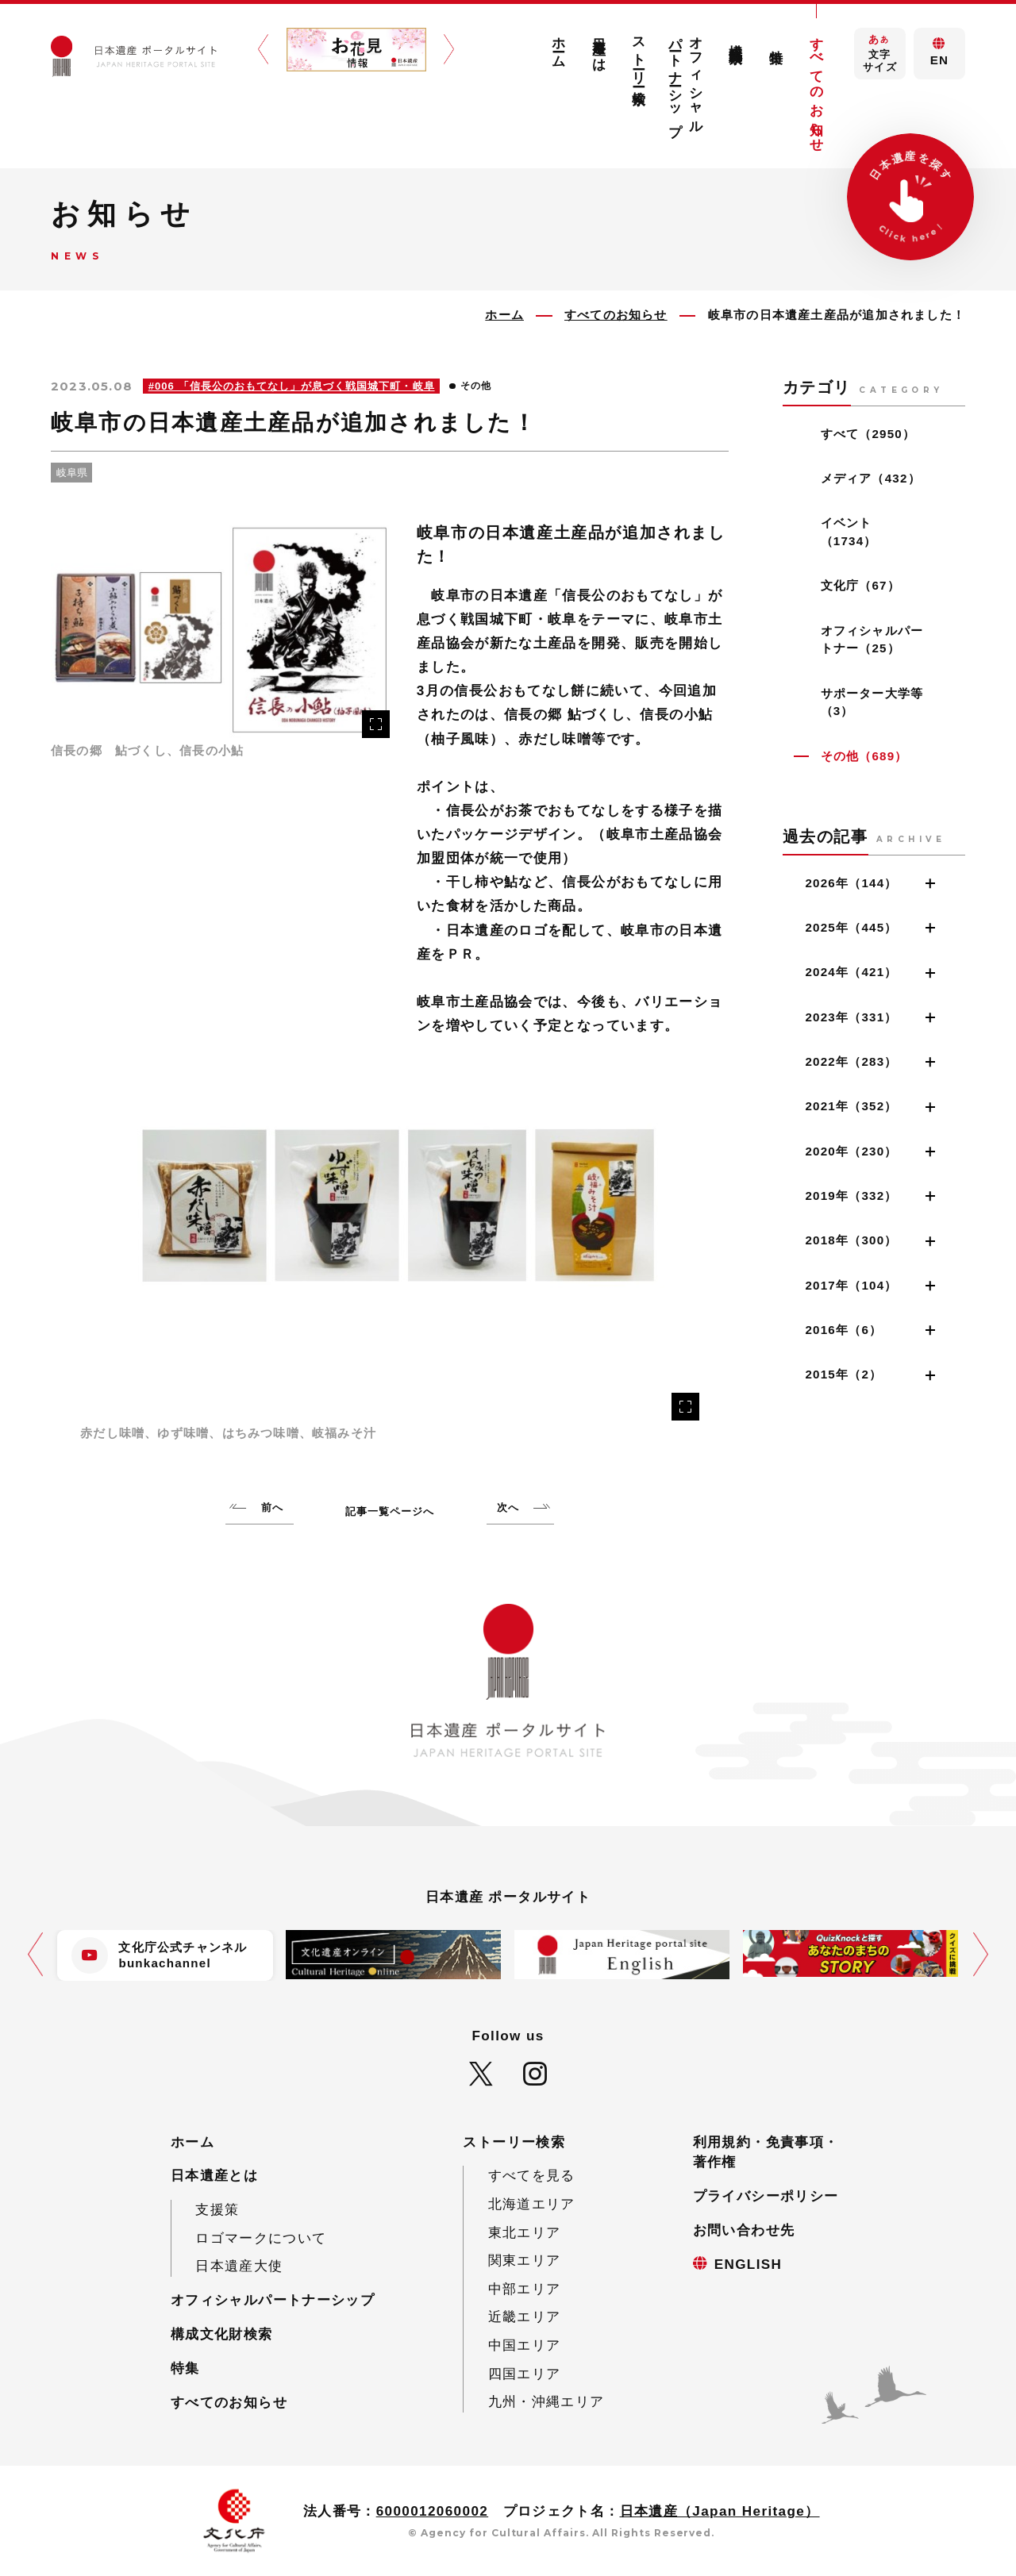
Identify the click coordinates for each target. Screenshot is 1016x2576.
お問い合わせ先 (744, 2230)
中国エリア (524, 2345)
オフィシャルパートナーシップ (686, 79)
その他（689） (864, 756)
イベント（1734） (849, 532)
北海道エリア (531, 2204)
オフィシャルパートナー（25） (872, 640)
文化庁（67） (860, 585)
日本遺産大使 (239, 2266)
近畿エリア (524, 2316)
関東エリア (524, 2260)
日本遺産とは (598, 47)
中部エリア (524, 2289)
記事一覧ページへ (389, 1511)
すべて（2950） (868, 433)
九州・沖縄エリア (546, 2401)
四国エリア (524, 2374)
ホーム (558, 45)
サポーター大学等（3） (872, 702)
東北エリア (524, 2232)
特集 (776, 41)
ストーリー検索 (639, 55)
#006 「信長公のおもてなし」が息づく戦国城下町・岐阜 (291, 386)
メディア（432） (871, 478)
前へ (272, 1507)
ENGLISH (748, 2264)
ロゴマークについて (260, 2238)
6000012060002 (432, 2511)
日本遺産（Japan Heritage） (720, 2511)
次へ (508, 1507)
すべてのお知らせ (816, 87)
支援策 (217, 2209)
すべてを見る (531, 2175)
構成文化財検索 (736, 38)
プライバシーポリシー (766, 2196)
